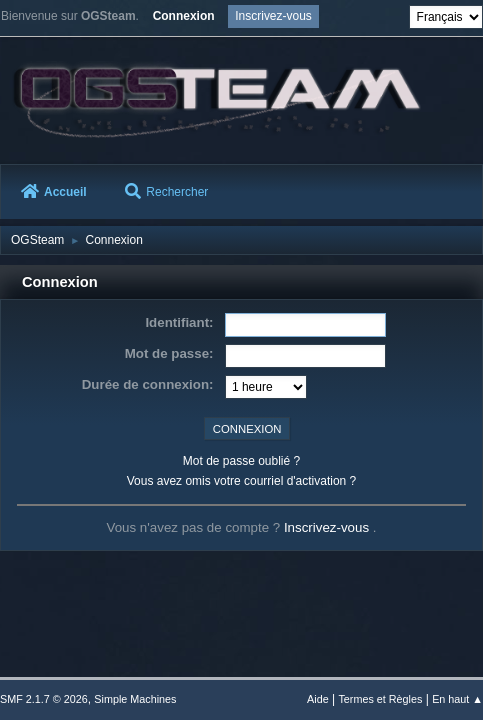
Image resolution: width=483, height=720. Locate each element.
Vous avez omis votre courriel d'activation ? (241, 481)
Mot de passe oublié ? (241, 461)
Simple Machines (135, 699)
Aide (318, 699)
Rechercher (166, 192)
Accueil (54, 192)
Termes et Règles (380, 699)
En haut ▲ (457, 699)
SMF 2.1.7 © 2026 (44, 699)
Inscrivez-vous (328, 527)
